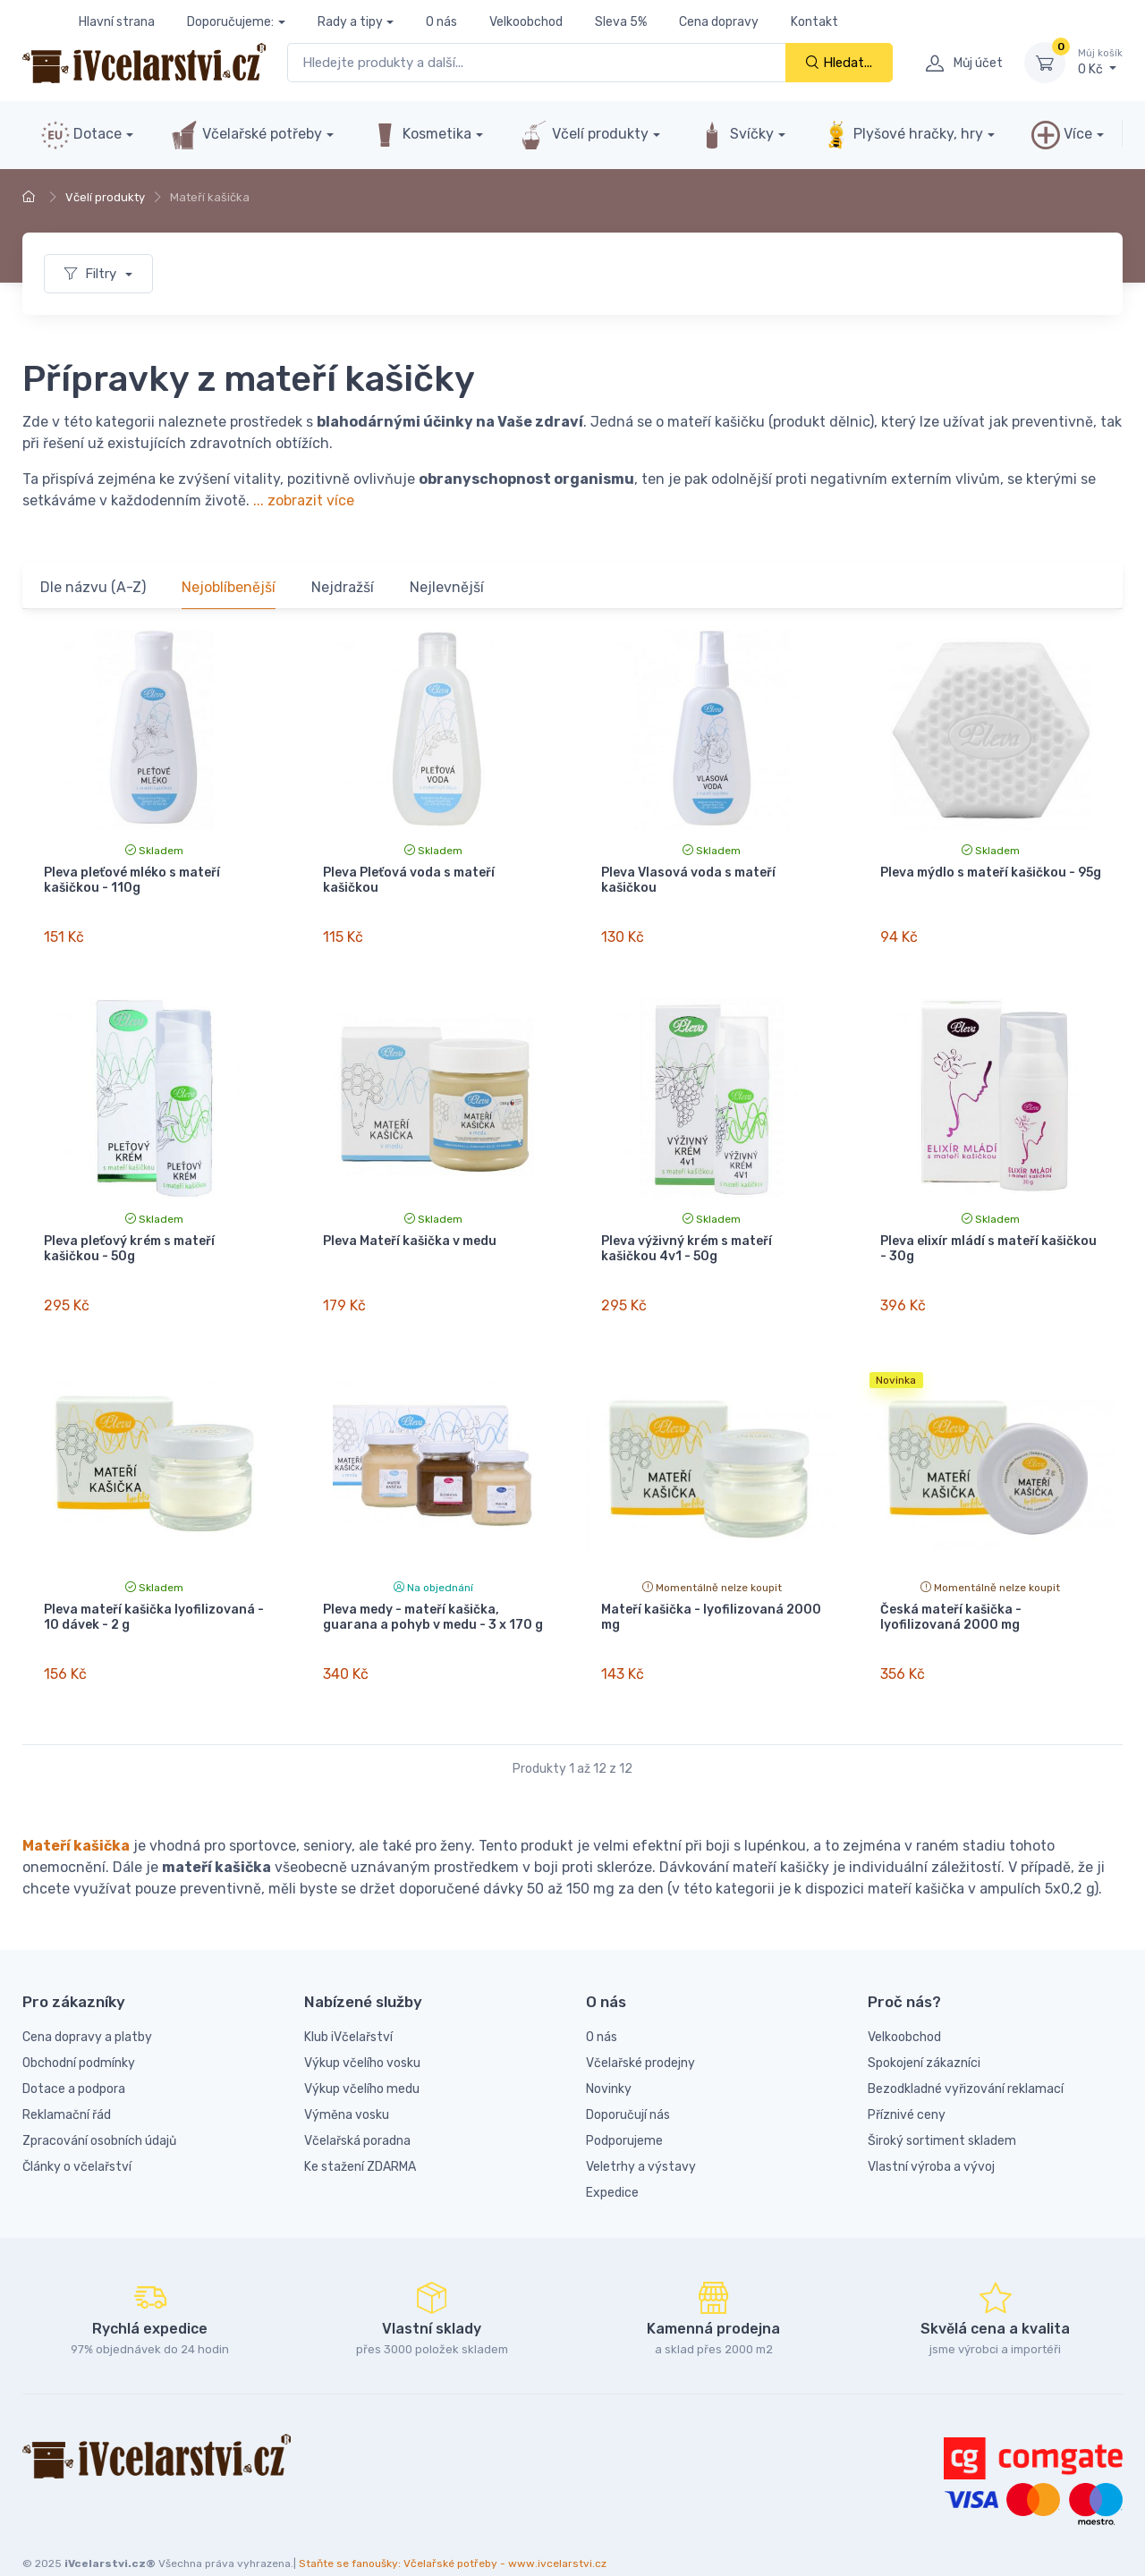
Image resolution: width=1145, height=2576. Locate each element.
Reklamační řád (66, 2082)
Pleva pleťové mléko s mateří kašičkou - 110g (132, 880)
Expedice (612, 2160)
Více (1061, 135)
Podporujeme (624, 2108)
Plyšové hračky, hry (902, 135)
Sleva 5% (621, 22)
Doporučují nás (628, 2082)
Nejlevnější (447, 587)
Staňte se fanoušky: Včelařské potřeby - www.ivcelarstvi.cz (452, 2532)
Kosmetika (420, 135)
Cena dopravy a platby (87, 2004)
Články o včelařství (76, 2134)
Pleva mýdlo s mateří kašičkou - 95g (990, 872)
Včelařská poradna (357, 2108)
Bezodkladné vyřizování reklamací (966, 2056)
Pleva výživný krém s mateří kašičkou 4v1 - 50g (686, 1238)
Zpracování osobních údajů (99, 2108)
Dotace (81, 135)
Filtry (92, 274)
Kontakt (814, 22)
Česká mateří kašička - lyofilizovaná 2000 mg (951, 1596)
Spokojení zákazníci (924, 2030)
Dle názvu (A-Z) (93, 587)
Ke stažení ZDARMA (360, 2134)
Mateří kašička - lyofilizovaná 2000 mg (711, 1596)
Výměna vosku (346, 2082)
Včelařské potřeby (246, 135)
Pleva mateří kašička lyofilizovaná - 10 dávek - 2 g (154, 1596)
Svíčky (736, 135)
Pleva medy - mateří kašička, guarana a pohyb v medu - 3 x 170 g (433, 1596)
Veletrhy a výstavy (641, 2134)
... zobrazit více (303, 500)
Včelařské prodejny (640, 2030)
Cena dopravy (719, 22)
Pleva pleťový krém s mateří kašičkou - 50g (129, 1238)
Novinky (609, 2056)
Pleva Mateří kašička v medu (409, 1230)
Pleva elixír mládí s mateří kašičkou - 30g (988, 1238)
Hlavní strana (117, 22)
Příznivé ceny (907, 2082)
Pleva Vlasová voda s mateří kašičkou (688, 880)
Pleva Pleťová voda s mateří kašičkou (409, 880)
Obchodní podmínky (78, 2030)
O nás (441, 22)
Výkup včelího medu (362, 2056)
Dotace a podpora (73, 2056)
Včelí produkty (584, 135)
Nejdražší (342, 587)
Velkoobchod (526, 22)
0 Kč (1100, 62)
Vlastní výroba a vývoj (931, 2134)
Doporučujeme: (230, 22)
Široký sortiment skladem (942, 2108)
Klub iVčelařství (348, 2004)
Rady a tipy (350, 22)
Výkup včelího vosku (362, 2030)
